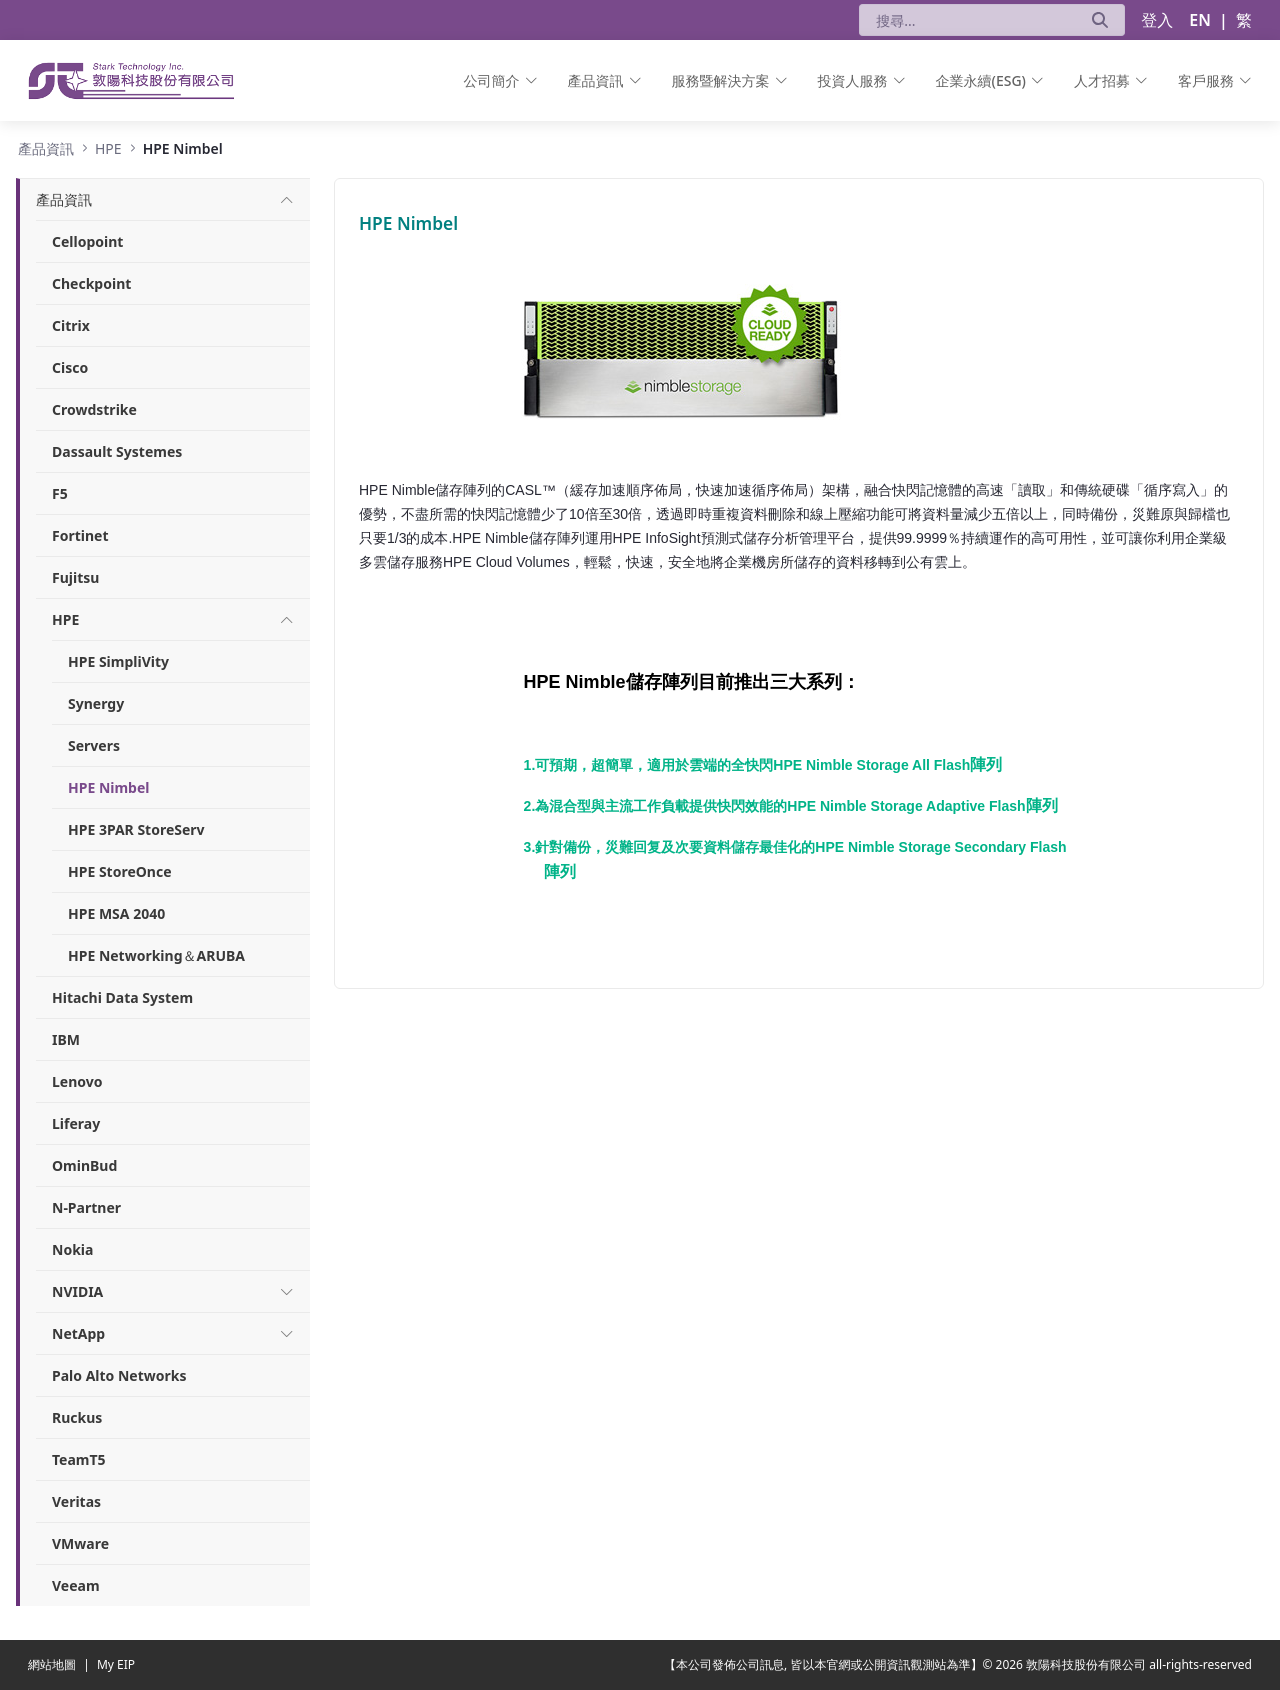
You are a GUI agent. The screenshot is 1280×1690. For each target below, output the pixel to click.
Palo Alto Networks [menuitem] (119, 1375)
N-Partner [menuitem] (86, 1207)
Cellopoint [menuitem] (87, 241)
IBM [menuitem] (66, 1039)
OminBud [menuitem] (84, 1165)
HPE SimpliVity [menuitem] (118, 661)
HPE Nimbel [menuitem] (108, 787)
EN (1200, 20)
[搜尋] (967, 20)
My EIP (116, 1664)
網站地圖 (53, 1664)
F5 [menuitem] (60, 493)
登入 (1157, 20)
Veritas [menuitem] (76, 1501)
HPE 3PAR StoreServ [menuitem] (136, 829)
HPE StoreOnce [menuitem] (120, 871)
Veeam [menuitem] (76, 1585)
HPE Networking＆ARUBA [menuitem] (156, 955)
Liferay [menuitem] (76, 1123)
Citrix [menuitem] (71, 325)
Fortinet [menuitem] (80, 535)
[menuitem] (501, 80)
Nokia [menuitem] (72, 1249)
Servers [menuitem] (94, 745)
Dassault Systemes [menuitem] (117, 451)
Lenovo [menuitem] (77, 1081)
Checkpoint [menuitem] (91, 283)
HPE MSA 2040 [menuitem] (116, 913)
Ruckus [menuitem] (77, 1417)
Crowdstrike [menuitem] (94, 409)
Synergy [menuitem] (96, 703)
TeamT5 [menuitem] (79, 1459)
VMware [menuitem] (80, 1543)
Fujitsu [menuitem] (75, 577)
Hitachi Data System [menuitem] (122, 997)
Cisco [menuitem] (70, 367)
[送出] (1100, 20)
